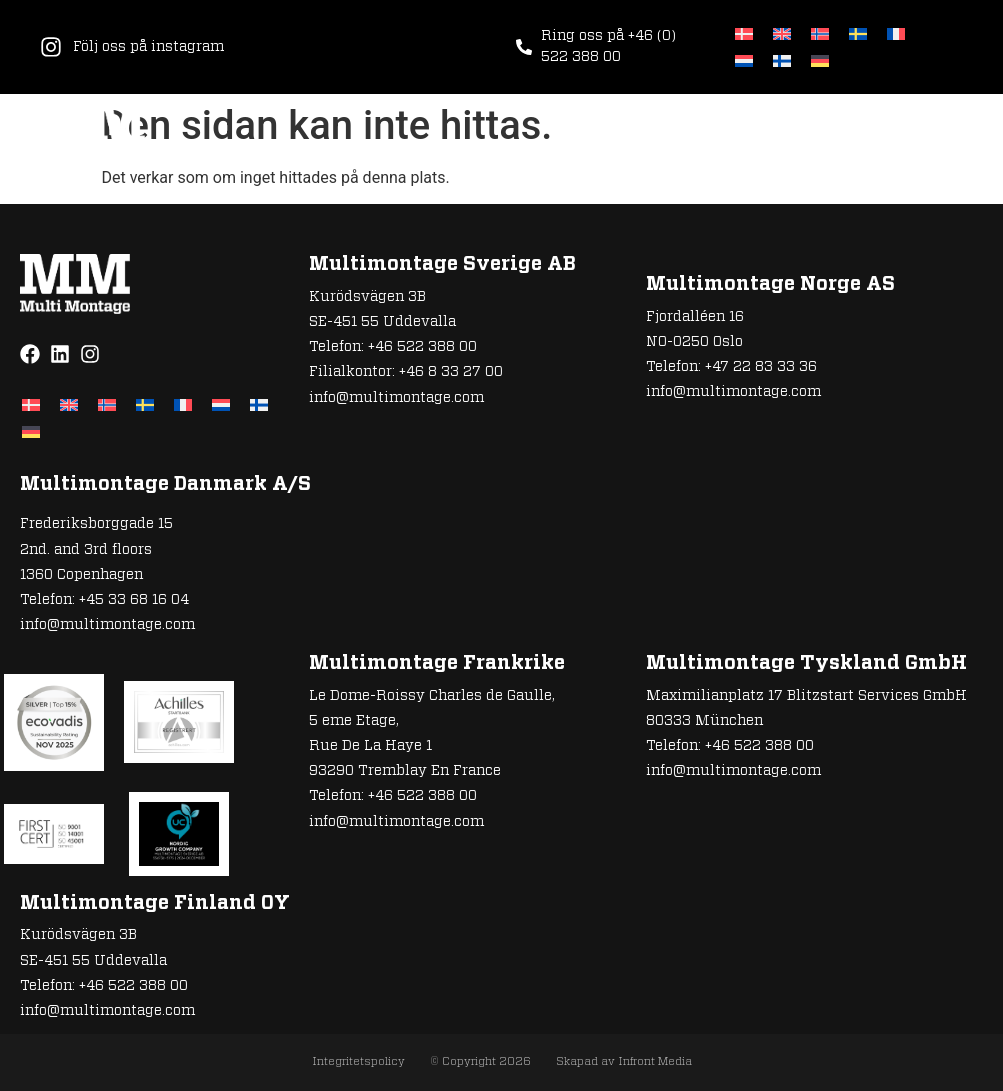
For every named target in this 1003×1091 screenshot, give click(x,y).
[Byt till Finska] (782, 60)
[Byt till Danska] (744, 33)
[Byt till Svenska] (858, 33)
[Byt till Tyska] (820, 60)
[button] (950, 133)
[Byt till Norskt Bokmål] (820, 33)
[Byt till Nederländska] (744, 60)
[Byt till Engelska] (782, 33)
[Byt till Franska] (896, 33)
